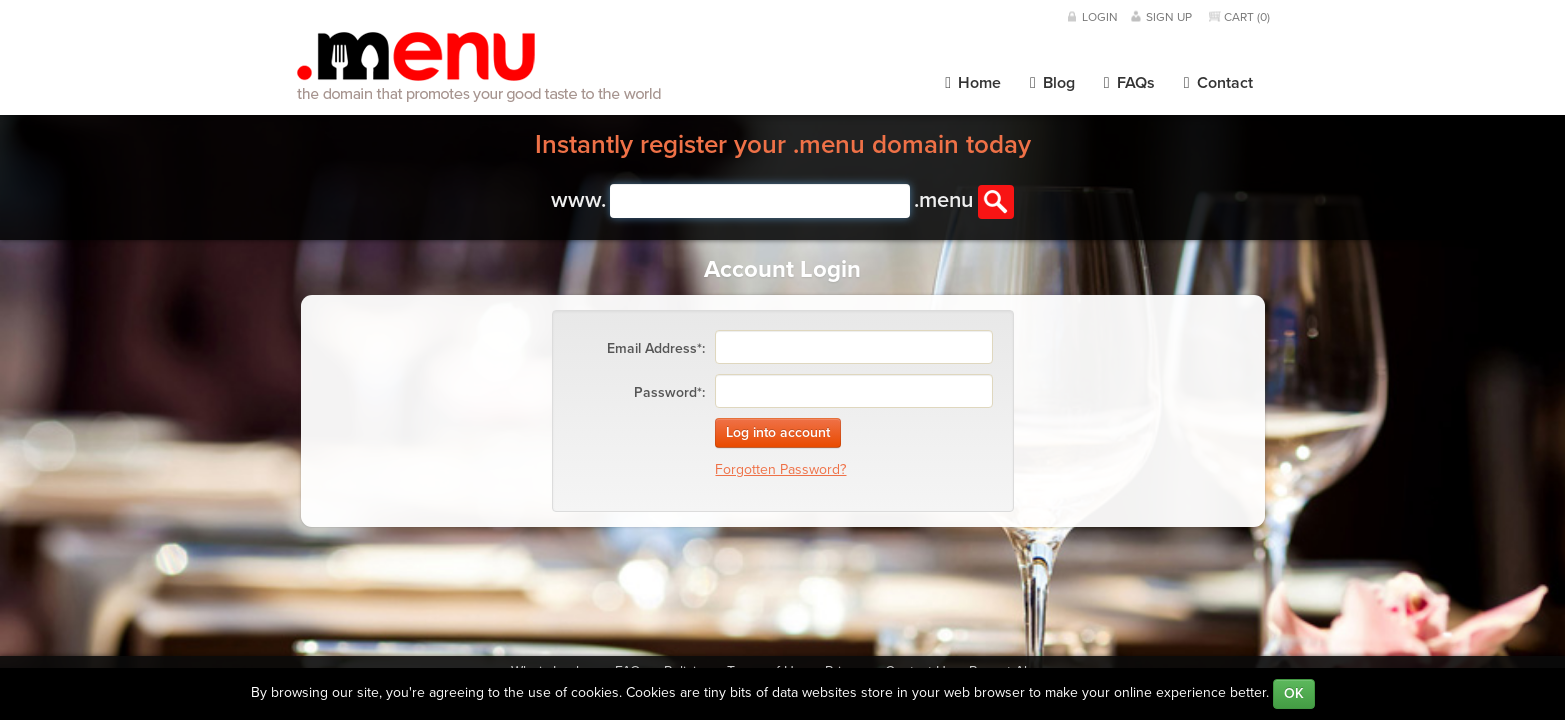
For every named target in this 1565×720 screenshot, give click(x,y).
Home (973, 83)
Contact (1218, 83)
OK (1294, 693)
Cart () (1247, 17)
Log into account (778, 432)
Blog (1052, 83)
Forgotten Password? (780, 469)
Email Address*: (656, 348)
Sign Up (1169, 17)
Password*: (669, 392)
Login (1100, 17)
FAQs (1129, 83)
